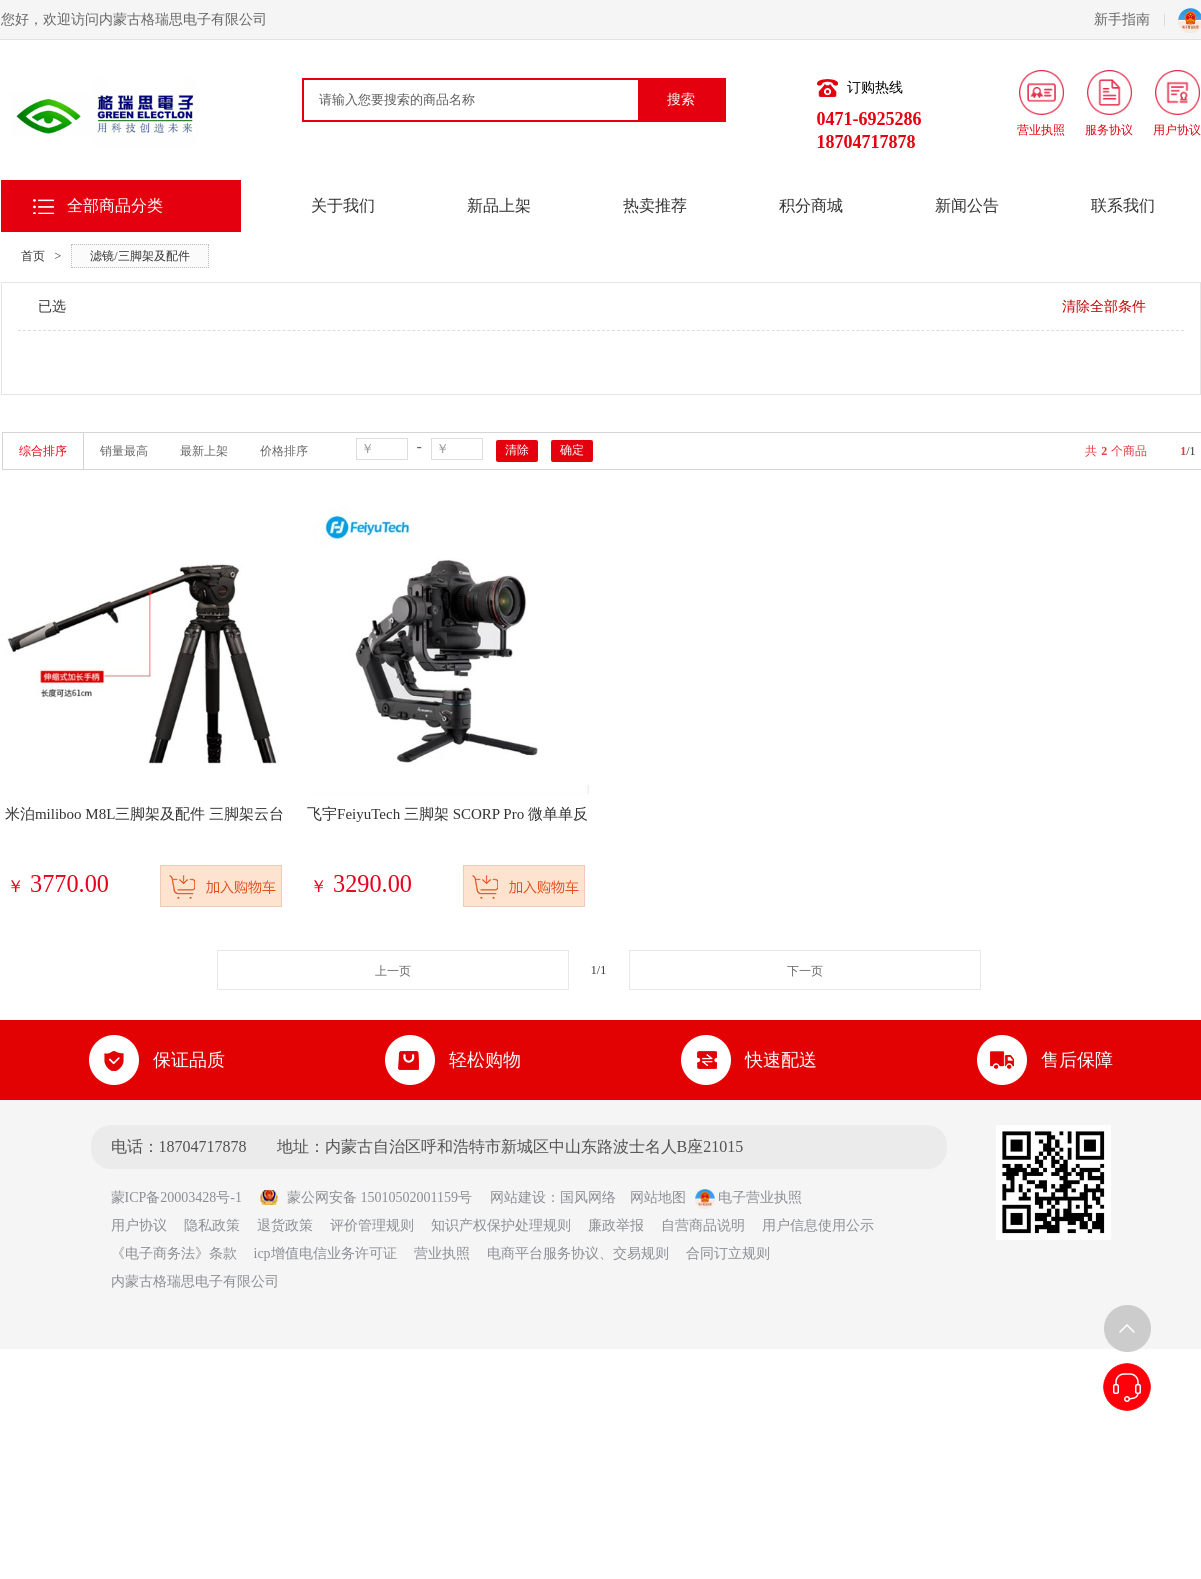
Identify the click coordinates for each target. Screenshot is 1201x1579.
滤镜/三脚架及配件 (139, 256)
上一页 (393, 971)
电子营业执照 (749, 1197)
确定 (572, 450)
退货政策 (285, 1225)
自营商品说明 (703, 1225)
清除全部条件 (1104, 306)
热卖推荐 (655, 205)
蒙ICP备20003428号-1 (183, 1197)
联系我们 (1123, 205)
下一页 (805, 971)
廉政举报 (616, 1225)
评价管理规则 (372, 1225)
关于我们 (343, 205)
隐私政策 (212, 1225)
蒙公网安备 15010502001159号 (365, 1197)
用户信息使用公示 (818, 1225)
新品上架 (499, 205)
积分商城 (811, 205)
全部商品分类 (115, 205)
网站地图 (658, 1197)
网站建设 (518, 1197)
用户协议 (139, 1225)
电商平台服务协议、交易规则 (578, 1253)
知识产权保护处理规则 (501, 1225)
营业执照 (442, 1253)
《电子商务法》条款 (174, 1253)
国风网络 (588, 1197)
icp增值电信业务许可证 (325, 1253)
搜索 (681, 99)
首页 (33, 256)
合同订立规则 (728, 1253)
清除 (517, 450)
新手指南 (1129, 19)
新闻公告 (967, 205)
